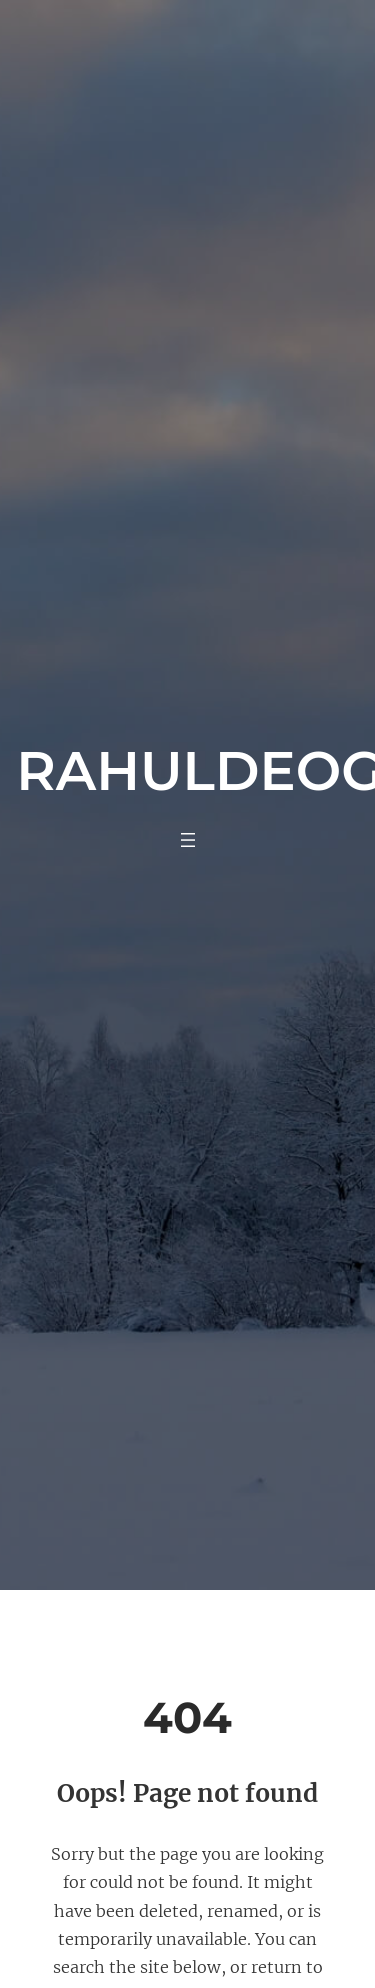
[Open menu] (188, 840)
